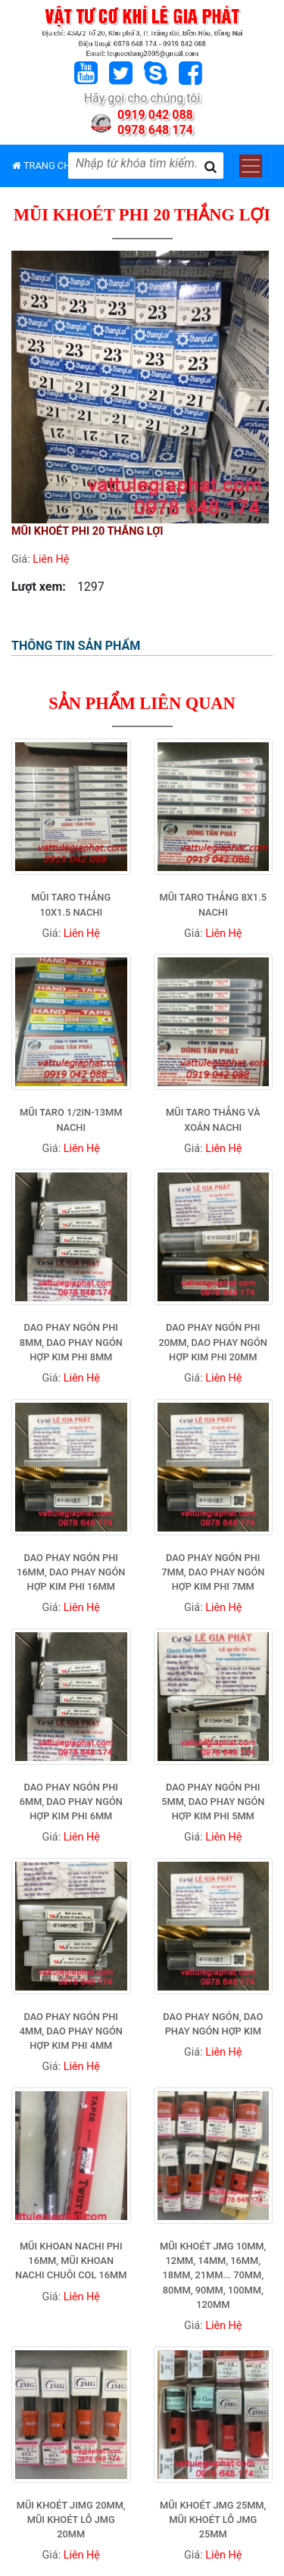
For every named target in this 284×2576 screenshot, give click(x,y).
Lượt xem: (38, 586)
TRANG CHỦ (44, 165)
